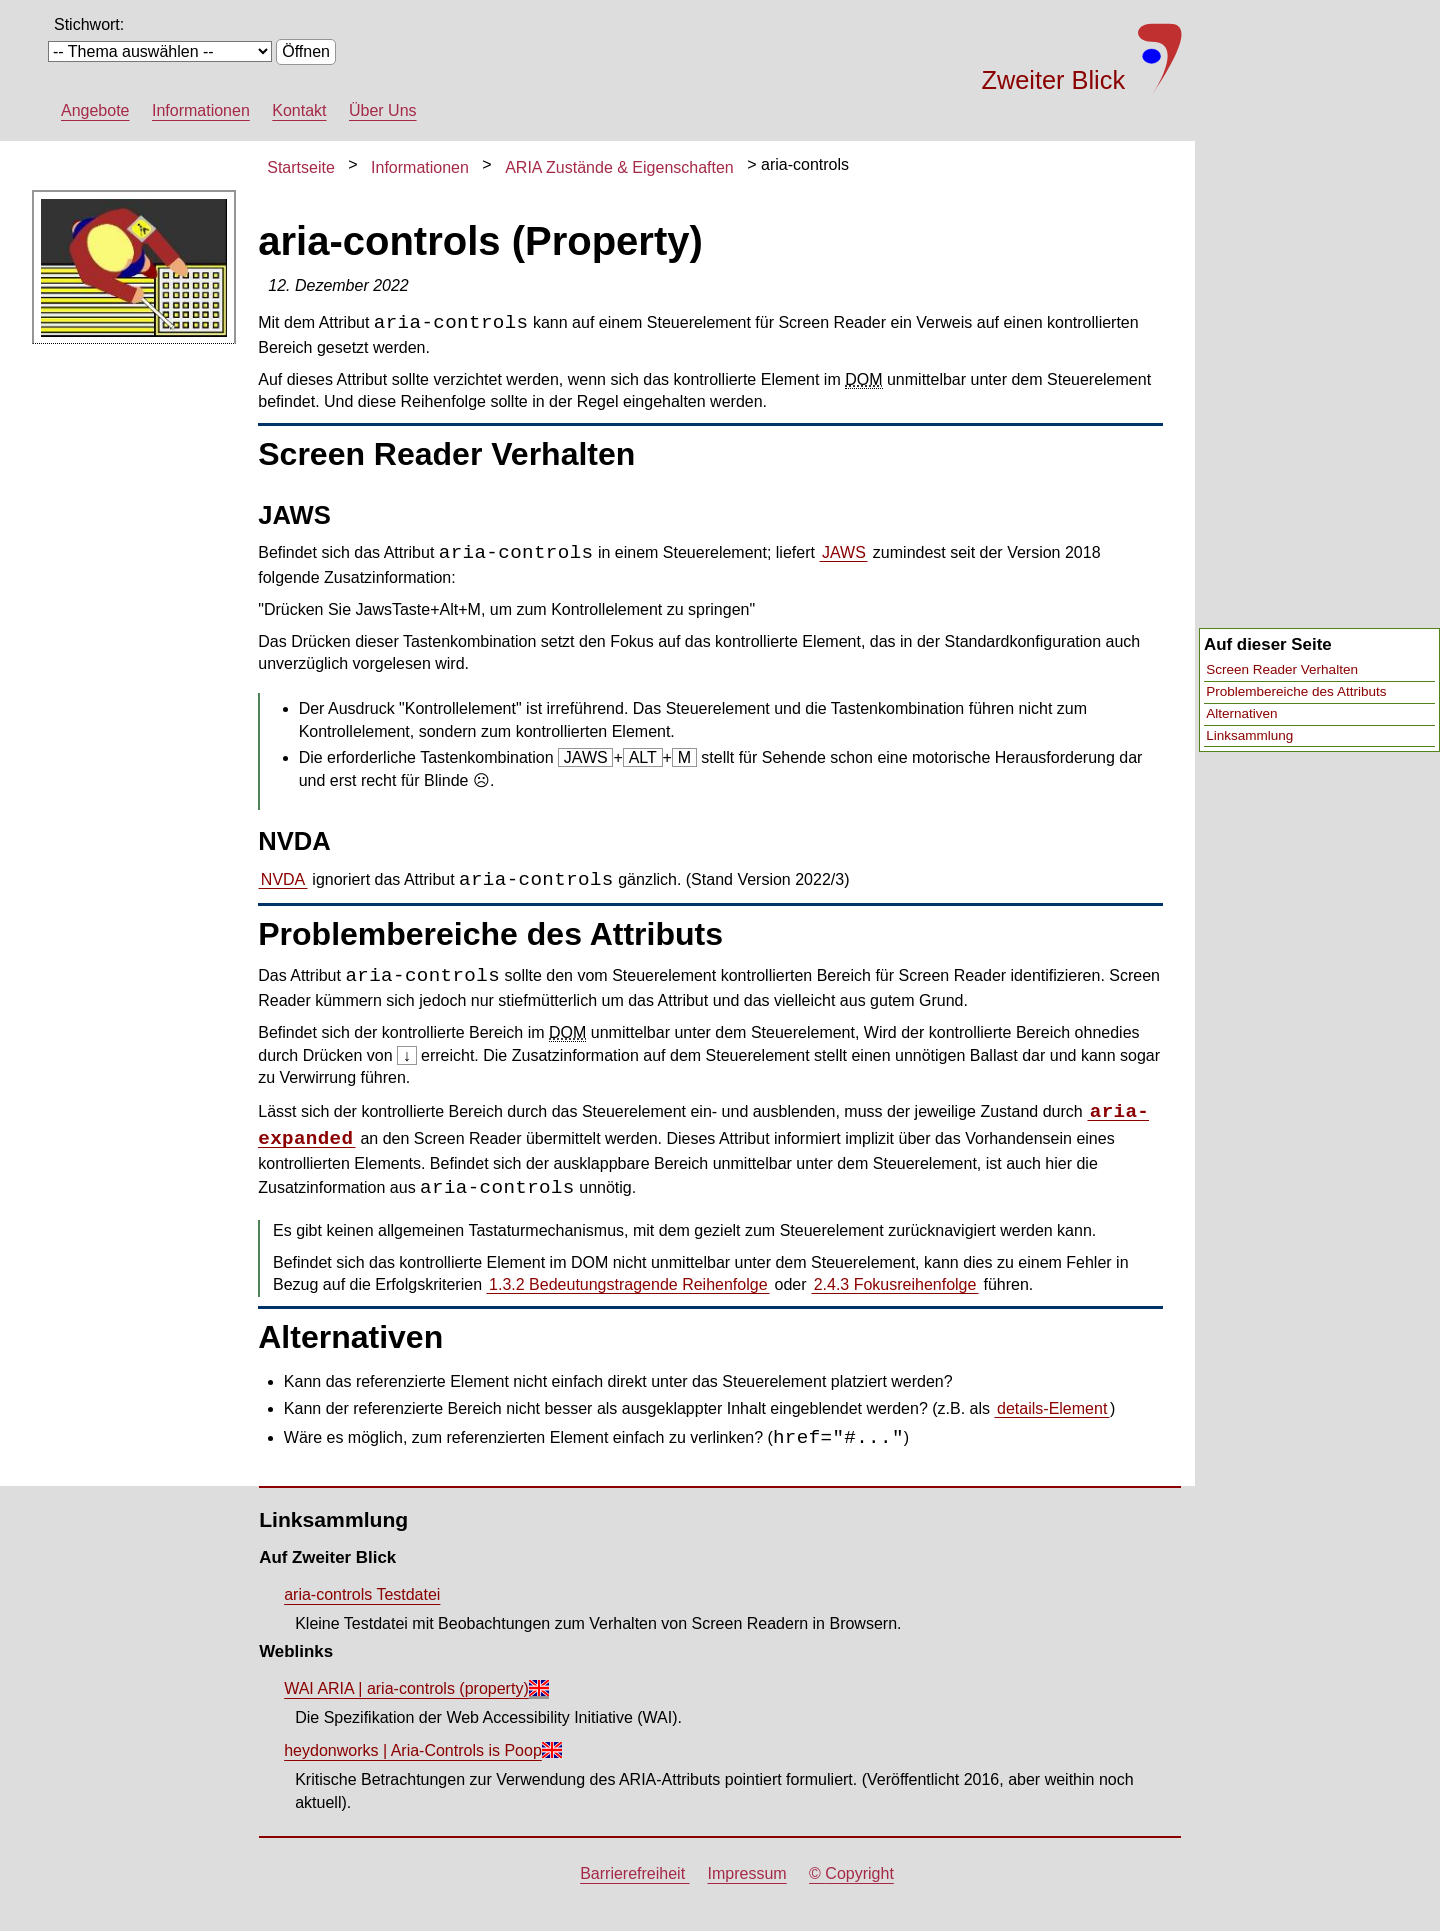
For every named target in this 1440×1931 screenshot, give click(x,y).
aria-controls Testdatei (362, 1594)
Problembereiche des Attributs (1296, 691)
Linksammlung (1249, 735)
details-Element (1052, 1408)
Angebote (95, 110)
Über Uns (383, 110)
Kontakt (299, 110)
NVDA (283, 879)
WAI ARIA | (406, 1688)
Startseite (301, 167)
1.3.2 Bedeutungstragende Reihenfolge (628, 1284)
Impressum (747, 1873)
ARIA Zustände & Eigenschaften (619, 167)
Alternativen (1241, 713)
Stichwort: (89, 24)
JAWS (844, 552)
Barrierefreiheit (634, 1873)
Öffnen (306, 51)
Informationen (201, 110)
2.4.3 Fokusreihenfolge (895, 1284)
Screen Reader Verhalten (1282, 669)
